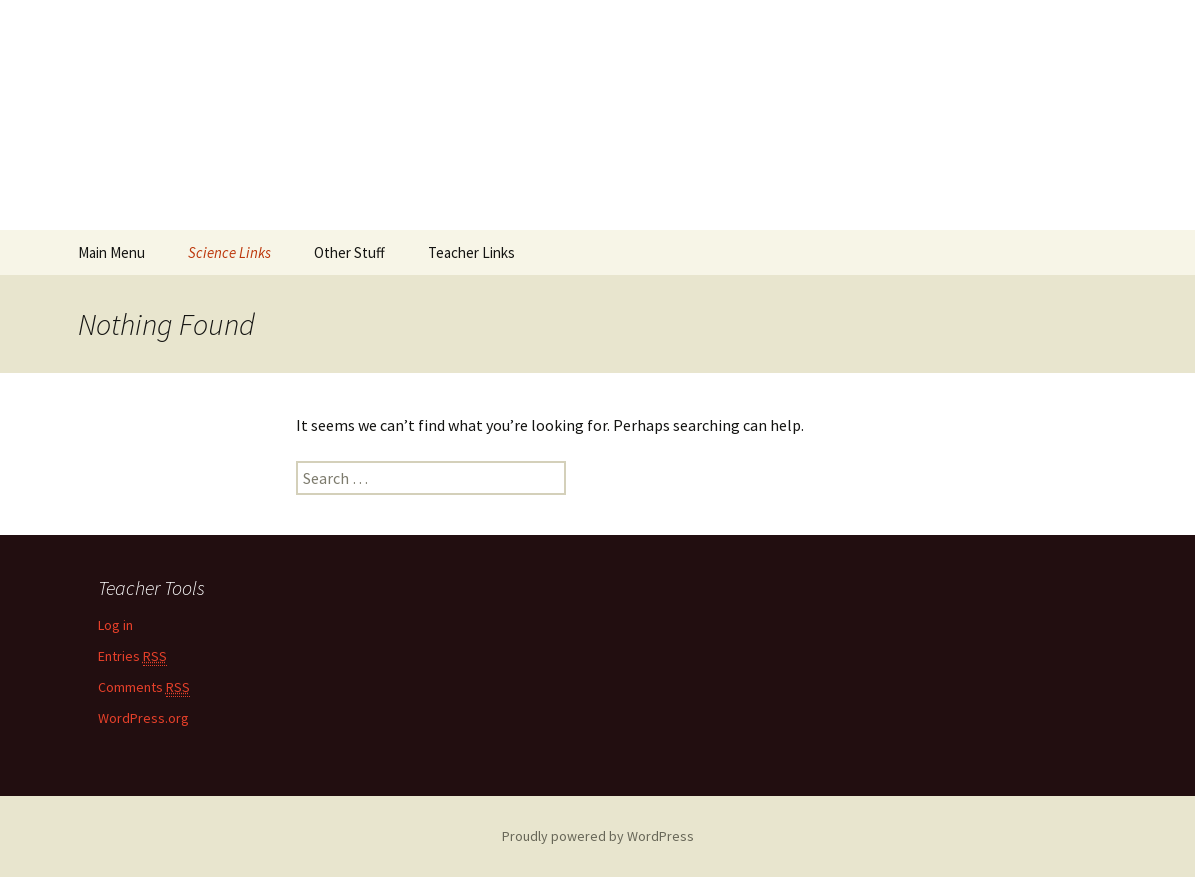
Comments (144, 687)
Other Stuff (349, 252)
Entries (132, 656)
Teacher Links (471, 252)
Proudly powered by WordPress (598, 836)
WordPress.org (143, 718)
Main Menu (111, 252)
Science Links (229, 252)
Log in (115, 625)
